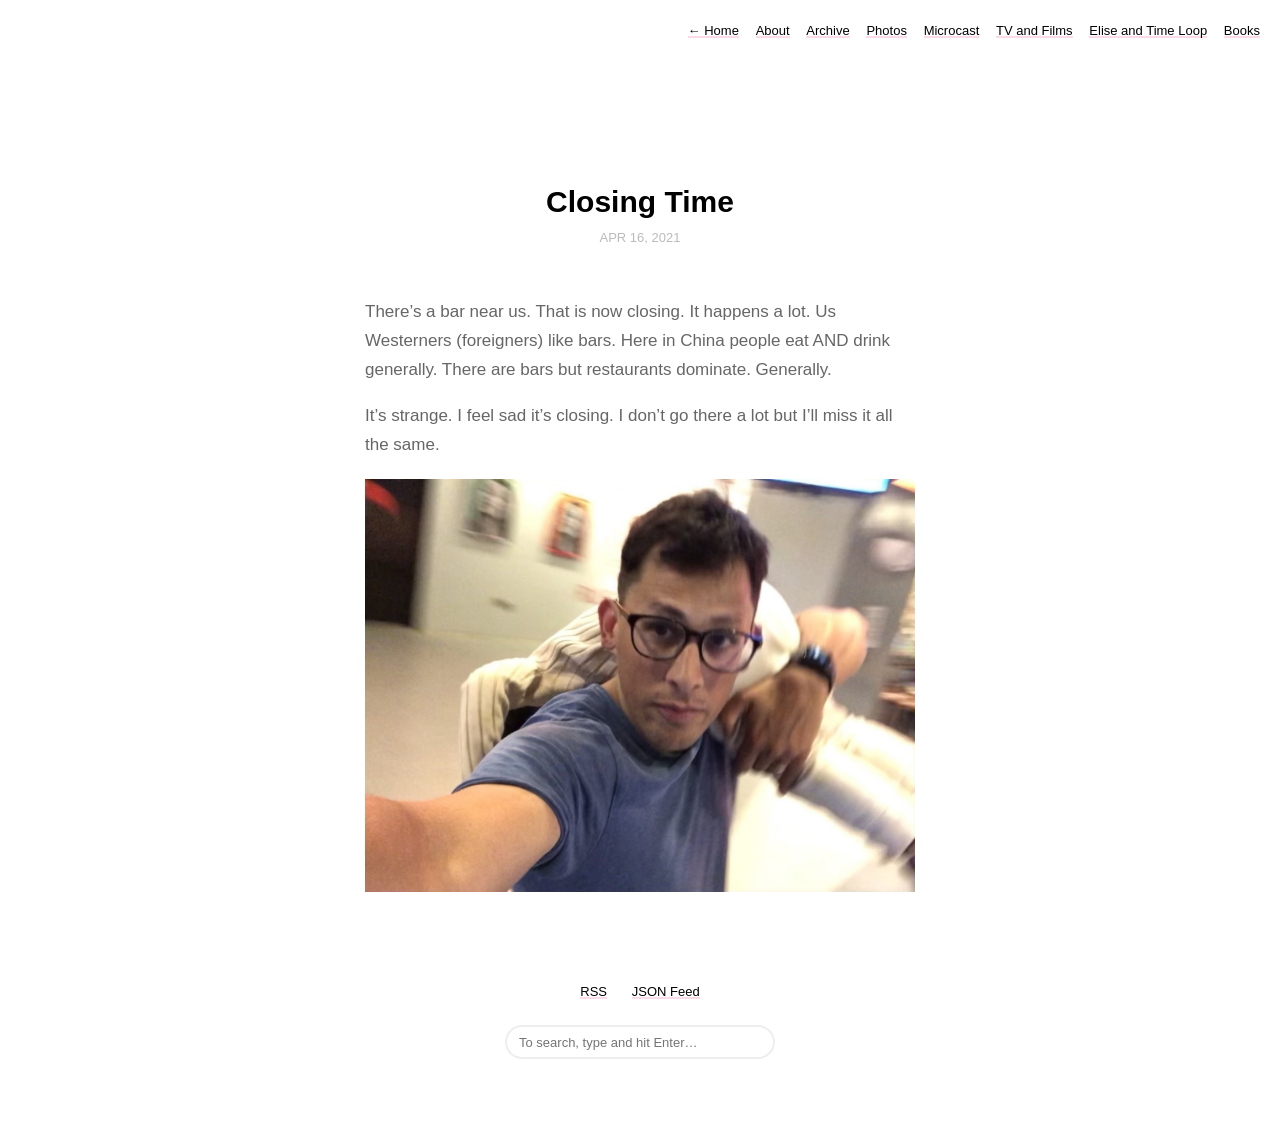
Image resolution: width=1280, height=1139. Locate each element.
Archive (827, 30)
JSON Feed (666, 991)
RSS (593, 991)
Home (713, 30)
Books (1242, 30)
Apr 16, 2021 (640, 237)
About (773, 30)
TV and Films (1034, 30)
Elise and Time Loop (1148, 30)
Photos (886, 30)
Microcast (952, 30)
